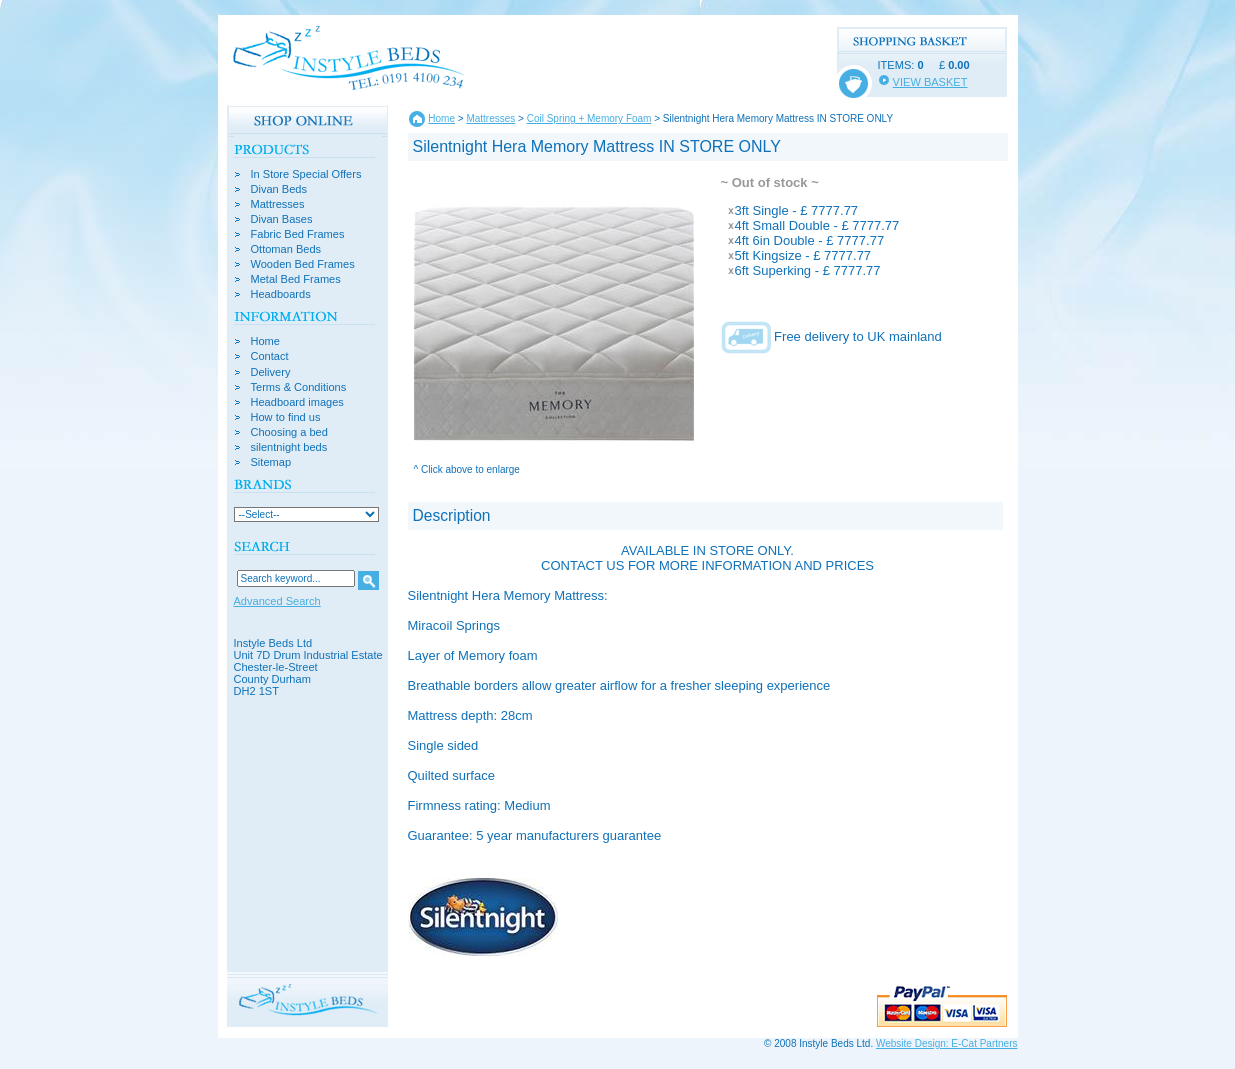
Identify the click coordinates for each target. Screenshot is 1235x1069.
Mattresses (278, 204)
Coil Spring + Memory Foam (589, 118)
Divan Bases (282, 219)
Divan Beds (279, 189)
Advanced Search (277, 601)
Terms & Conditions (299, 387)
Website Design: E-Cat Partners (947, 1043)
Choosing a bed (289, 432)
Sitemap (271, 462)
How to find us (286, 417)
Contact (270, 356)
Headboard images (297, 402)
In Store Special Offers (306, 174)
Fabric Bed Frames (298, 234)
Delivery (271, 372)
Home (265, 341)
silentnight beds (289, 447)
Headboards (281, 294)
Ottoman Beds (286, 249)
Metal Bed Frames (296, 279)
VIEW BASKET (930, 82)
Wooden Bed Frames (303, 264)
